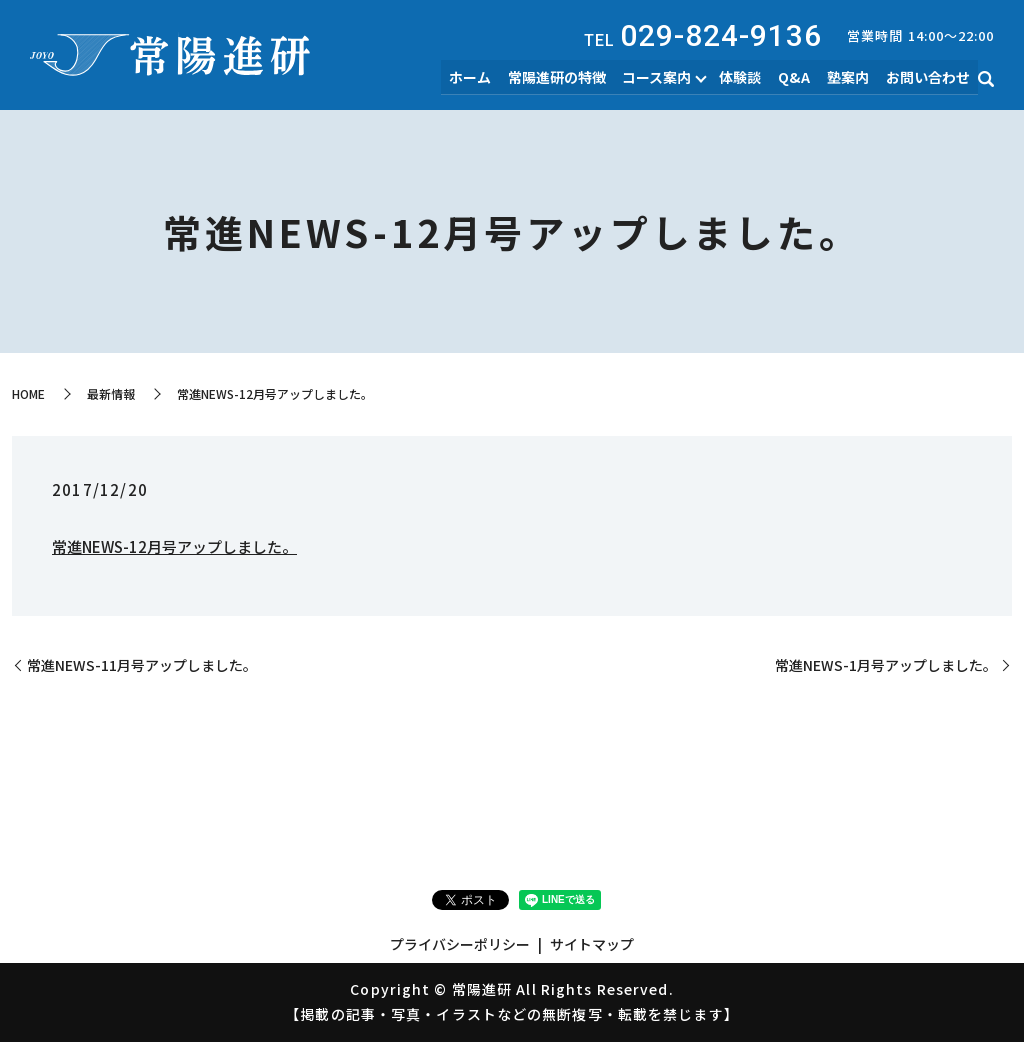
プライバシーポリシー (460, 944)
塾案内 (852, 78)
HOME (28, 393)
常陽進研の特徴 (569, 78)
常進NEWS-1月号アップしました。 (886, 665)
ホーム (485, 78)
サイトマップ (592, 944)
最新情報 (111, 393)
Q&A (801, 78)
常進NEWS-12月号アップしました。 (174, 546)
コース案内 (666, 78)
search (986, 81)
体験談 (750, 78)
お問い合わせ (929, 78)
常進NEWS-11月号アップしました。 (142, 665)
